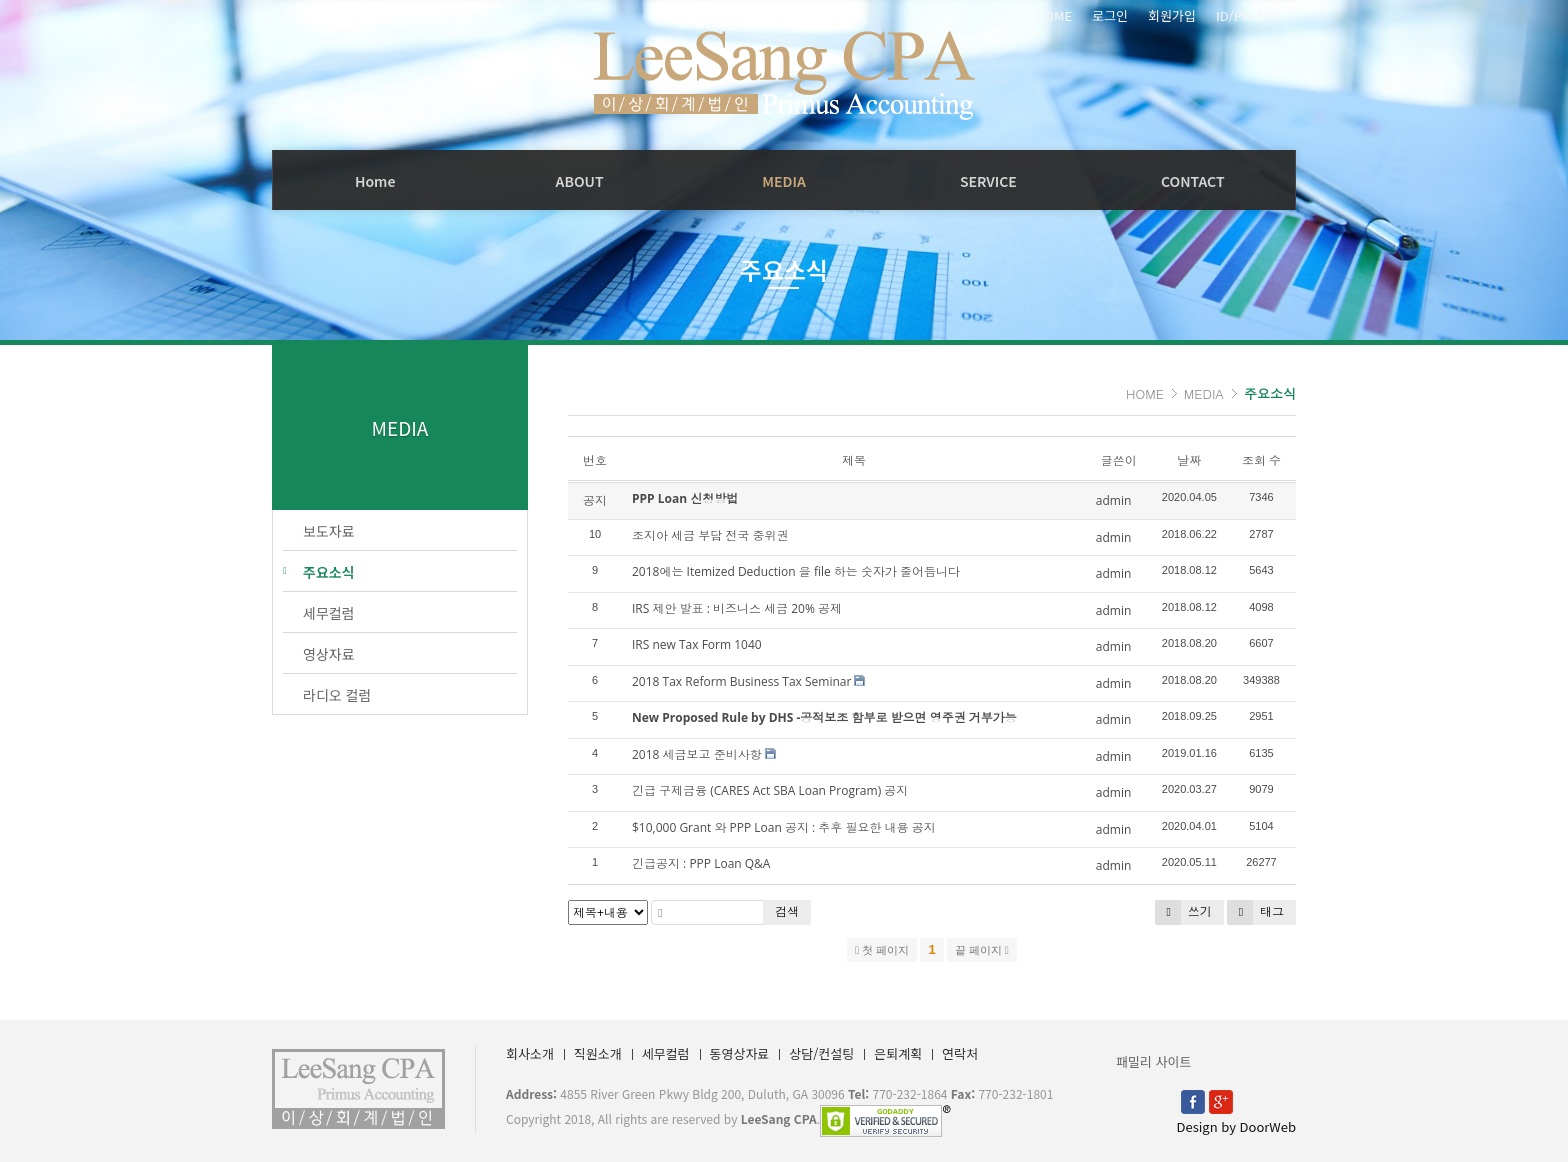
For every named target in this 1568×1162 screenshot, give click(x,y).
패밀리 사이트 (1153, 1061)
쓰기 (1183, 912)
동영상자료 (740, 1053)
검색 (787, 911)
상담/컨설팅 (821, 1053)
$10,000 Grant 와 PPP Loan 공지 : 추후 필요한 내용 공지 (784, 827)
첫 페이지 (882, 950)
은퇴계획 (898, 1053)
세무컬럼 (666, 1053)
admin (1114, 500)
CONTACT (1193, 181)
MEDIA (784, 181)
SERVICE (988, 181)
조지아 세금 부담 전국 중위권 (710, 535)
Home (375, 181)
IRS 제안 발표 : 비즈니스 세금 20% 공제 (737, 608)
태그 (1255, 912)
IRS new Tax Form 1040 (697, 644)
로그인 (1110, 16)
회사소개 (530, 1053)
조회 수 (1261, 460)
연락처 (960, 1053)
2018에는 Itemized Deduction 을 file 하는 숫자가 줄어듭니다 (796, 571)
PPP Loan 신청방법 (685, 498)
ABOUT (580, 181)
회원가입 (1172, 16)
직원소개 (598, 1053)
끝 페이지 (982, 950)
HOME (1053, 16)
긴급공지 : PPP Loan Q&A (701, 863)
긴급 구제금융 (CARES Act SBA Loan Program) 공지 (770, 790)
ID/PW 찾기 (1248, 16)
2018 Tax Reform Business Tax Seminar (741, 681)
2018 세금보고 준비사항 (697, 754)
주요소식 (1270, 393)
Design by (1236, 1126)
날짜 (1189, 460)
